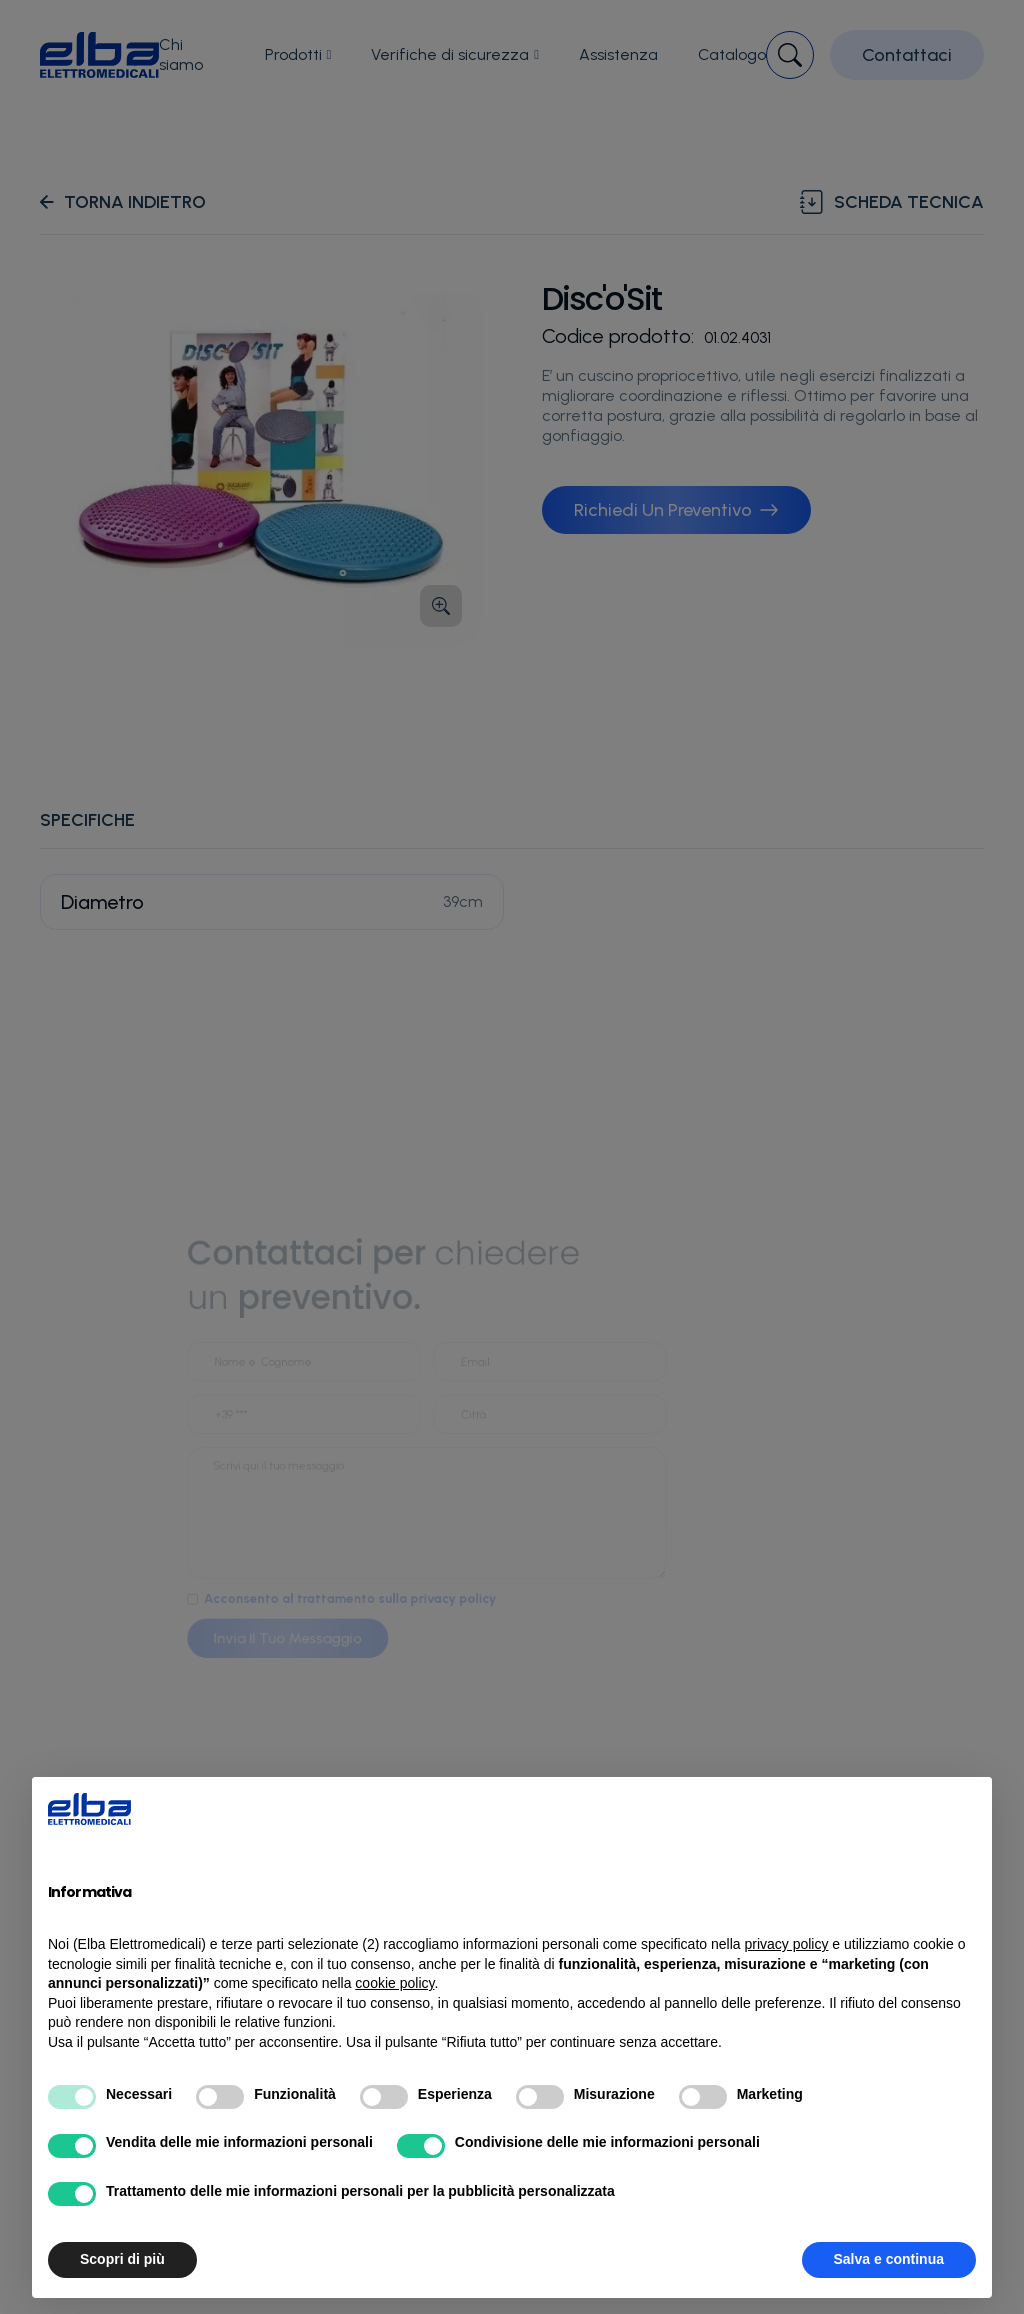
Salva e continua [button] (889, 2259)
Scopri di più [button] (122, 2259)
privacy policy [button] (786, 1944)
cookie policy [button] (394, 1983)
